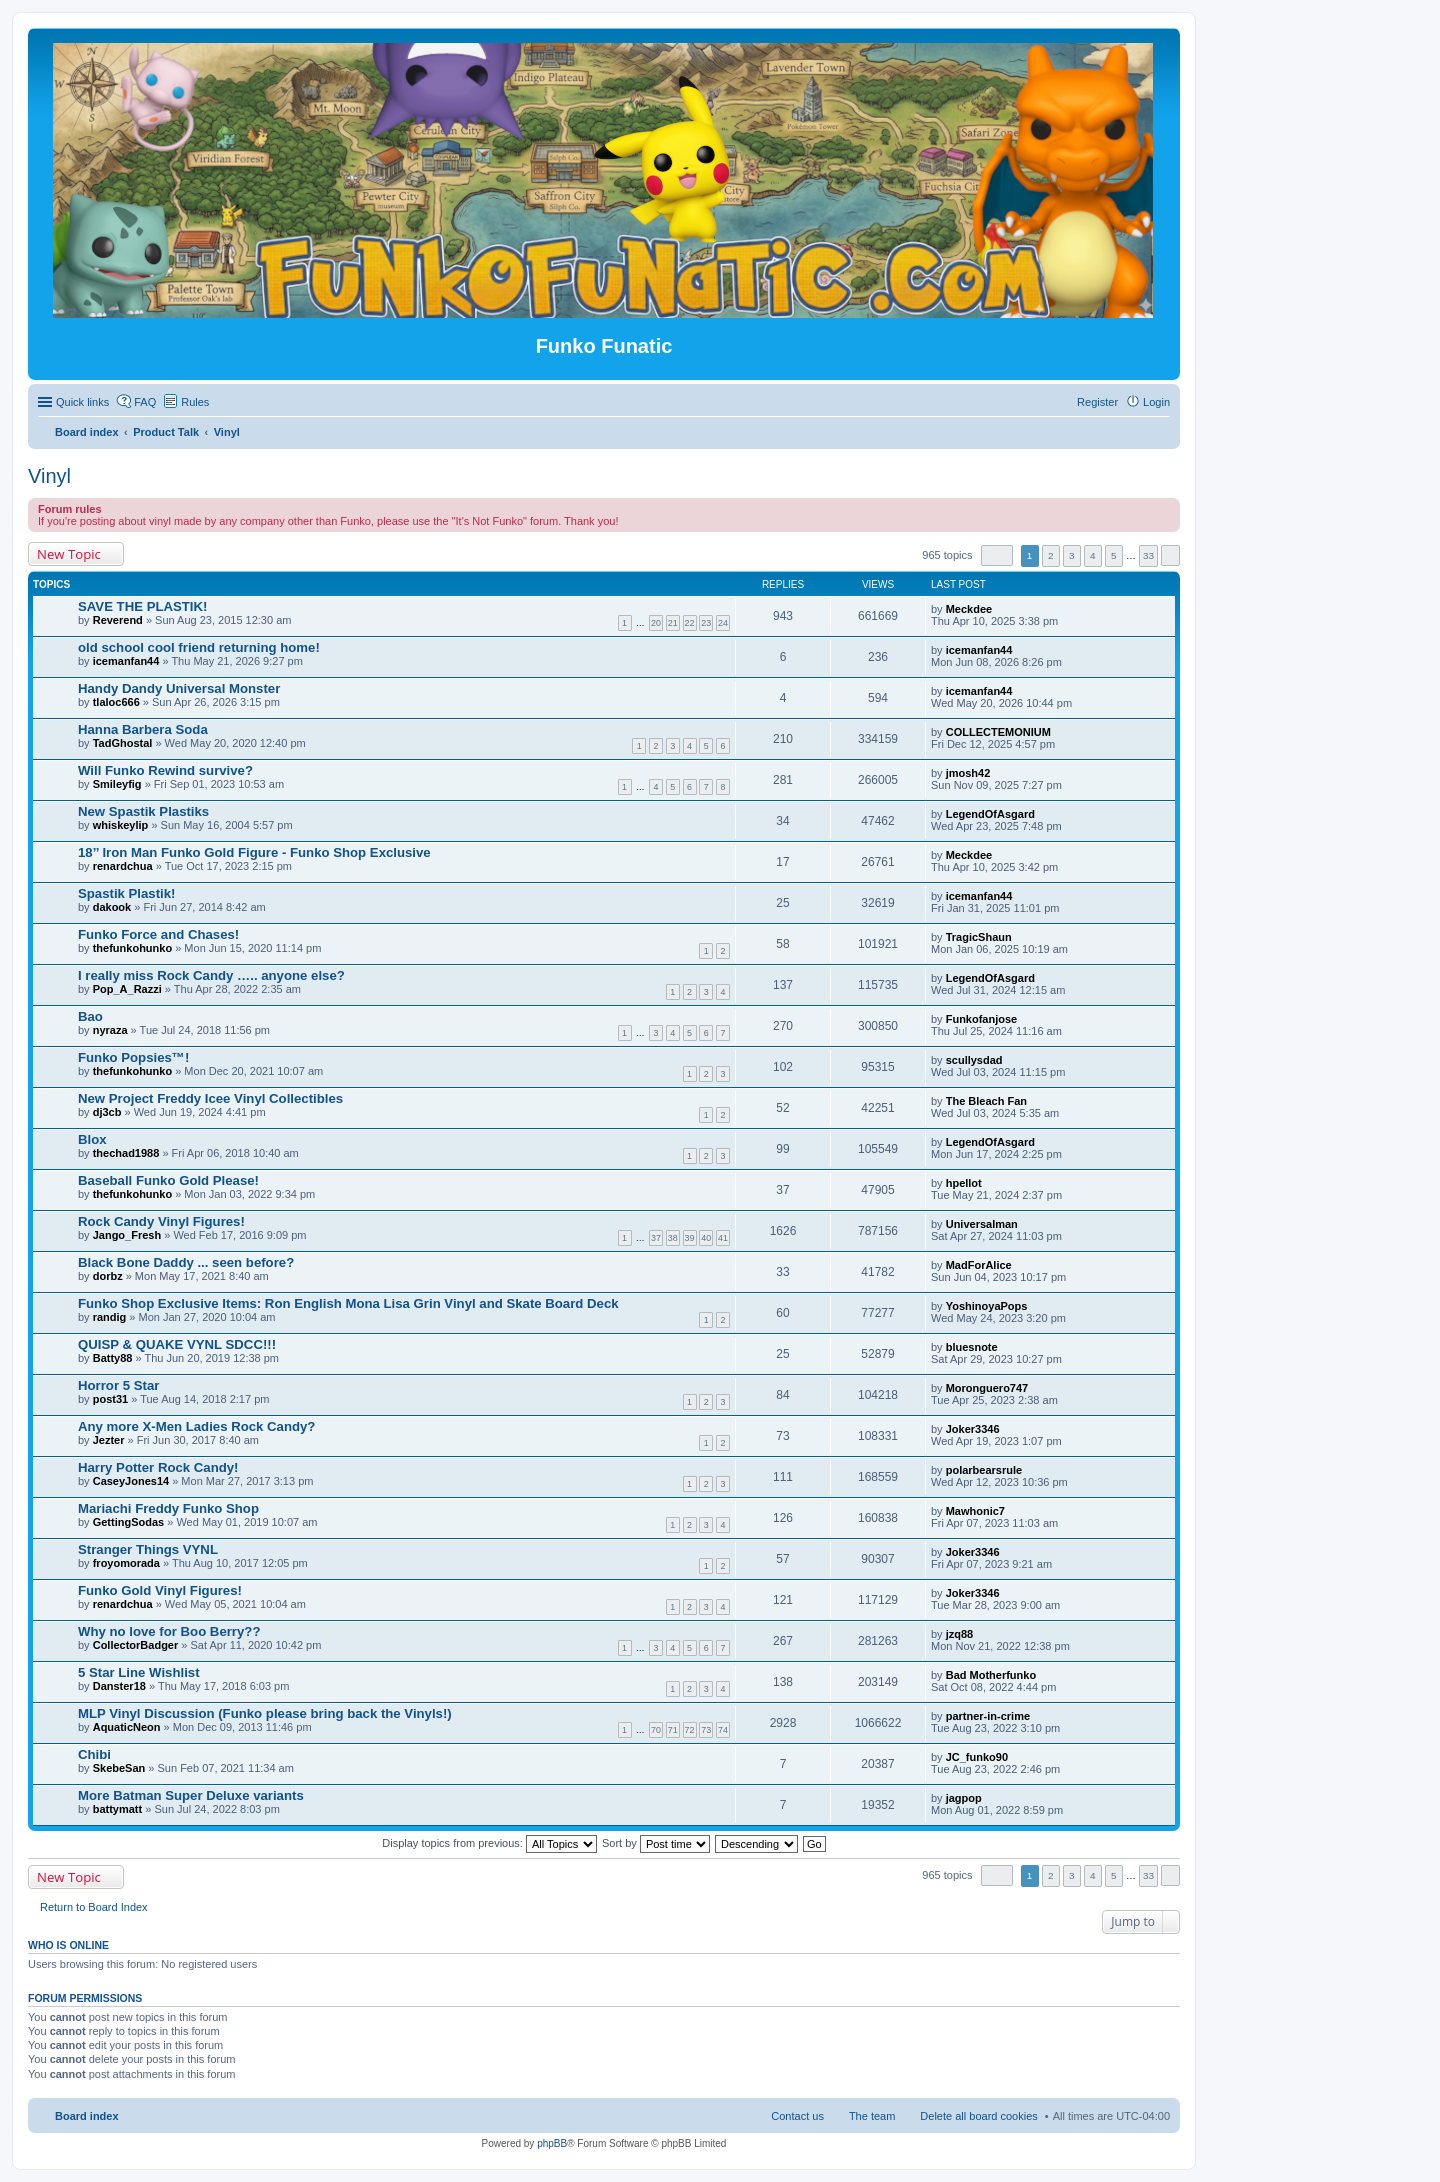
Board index (87, 2116)
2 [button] (1051, 555)
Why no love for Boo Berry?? (169, 1631)
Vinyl (49, 476)
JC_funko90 (977, 1757)
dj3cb (107, 1112)
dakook (112, 907)
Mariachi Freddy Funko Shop (168, 1508)
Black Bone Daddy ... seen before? (186, 1262)
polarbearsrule (984, 1470)
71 (673, 1730)
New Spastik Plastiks (143, 811)
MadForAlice (979, 1265)
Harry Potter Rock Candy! (158, 1467)
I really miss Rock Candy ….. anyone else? (211, 975)
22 (690, 623)
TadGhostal (123, 743)
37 (656, 1238)
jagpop (964, 1798)
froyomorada (126, 1563)
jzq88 (960, 1634)
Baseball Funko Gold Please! (168, 1180)
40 (706, 1238)
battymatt (118, 1809)
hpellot (964, 1183)
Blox (92, 1139)
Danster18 (119, 1686)
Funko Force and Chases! (158, 934)
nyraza (110, 1030)
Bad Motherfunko (991, 1675)
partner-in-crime (988, 1716)
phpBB (552, 2143)
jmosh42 (968, 773)
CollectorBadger (136, 1645)
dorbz (108, 1276)
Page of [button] (997, 555)
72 (690, 1730)
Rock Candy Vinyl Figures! (161, 1221)
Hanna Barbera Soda (143, 729)
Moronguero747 (987, 1388)
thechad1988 (126, 1153)
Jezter (109, 1440)
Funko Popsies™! (133, 1057)
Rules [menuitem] (195, 402)
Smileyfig (117, 784)
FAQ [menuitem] (145, 402)
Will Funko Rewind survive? (165, 770)
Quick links (82, 402)
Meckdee (969, 609)
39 (690, 1238)
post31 (110, 1399)
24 (723, 623)
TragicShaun (979, 937)
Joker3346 (973, 1429)
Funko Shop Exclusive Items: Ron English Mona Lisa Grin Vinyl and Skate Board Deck (348, 1303)
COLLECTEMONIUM (998, 732)
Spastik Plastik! (126, 893)
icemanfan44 (126, 661)
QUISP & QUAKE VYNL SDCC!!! (177, 1344)
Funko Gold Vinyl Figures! (160, 1590)
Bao (90, 1016)
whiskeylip (121, 825)
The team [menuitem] (872, 2116)
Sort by (656, 1843)
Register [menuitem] (1097, 402)
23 (706, 623)
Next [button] (1170, 555)
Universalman (982, 1224)
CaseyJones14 (131, 1481)
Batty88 (113, 1358)
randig (110, 1317)
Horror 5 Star (118, 1385)
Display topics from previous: (489, 1843)
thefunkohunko (132, 948)
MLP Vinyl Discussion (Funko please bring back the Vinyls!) (265, 1713)
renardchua (123, 866)
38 (673, 1238)
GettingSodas (129, 1522)
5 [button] (1114, 555)
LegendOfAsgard (990, 814)
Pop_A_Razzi (127, 989)
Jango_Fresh (127, 1235)
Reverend (118, 620)
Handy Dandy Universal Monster (179, 688)
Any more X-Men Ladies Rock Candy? (196, 1426)
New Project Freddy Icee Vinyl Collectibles (210, 1098)
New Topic (69, 554)
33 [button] (1148, 555)
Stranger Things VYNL (148, 1549)
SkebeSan (119, 1768)
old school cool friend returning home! (199, 647)
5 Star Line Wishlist (139, 1672)
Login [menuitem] (1156, 402)
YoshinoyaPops (987, 1306)
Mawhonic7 (975, 1511)
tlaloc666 (116, 702)
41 (723, 1238)
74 (723, 1730)
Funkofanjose (982, 1019)
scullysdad (974, 1060)
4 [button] (1093, 555)
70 (656, 1730)
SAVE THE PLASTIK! (142, 606)
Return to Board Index (94, 1907)
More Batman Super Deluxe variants (191, 1795)
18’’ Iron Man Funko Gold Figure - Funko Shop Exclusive (254, 852)
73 (706, 1730)
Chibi (94, 1754)
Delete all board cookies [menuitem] (978, 2116)
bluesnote (972, 1347)
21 (673, 623)
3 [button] (1072, 555)
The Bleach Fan (986, 1101)
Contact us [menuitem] (797, 2116)
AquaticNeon (127, 1727)
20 (656, 623)
